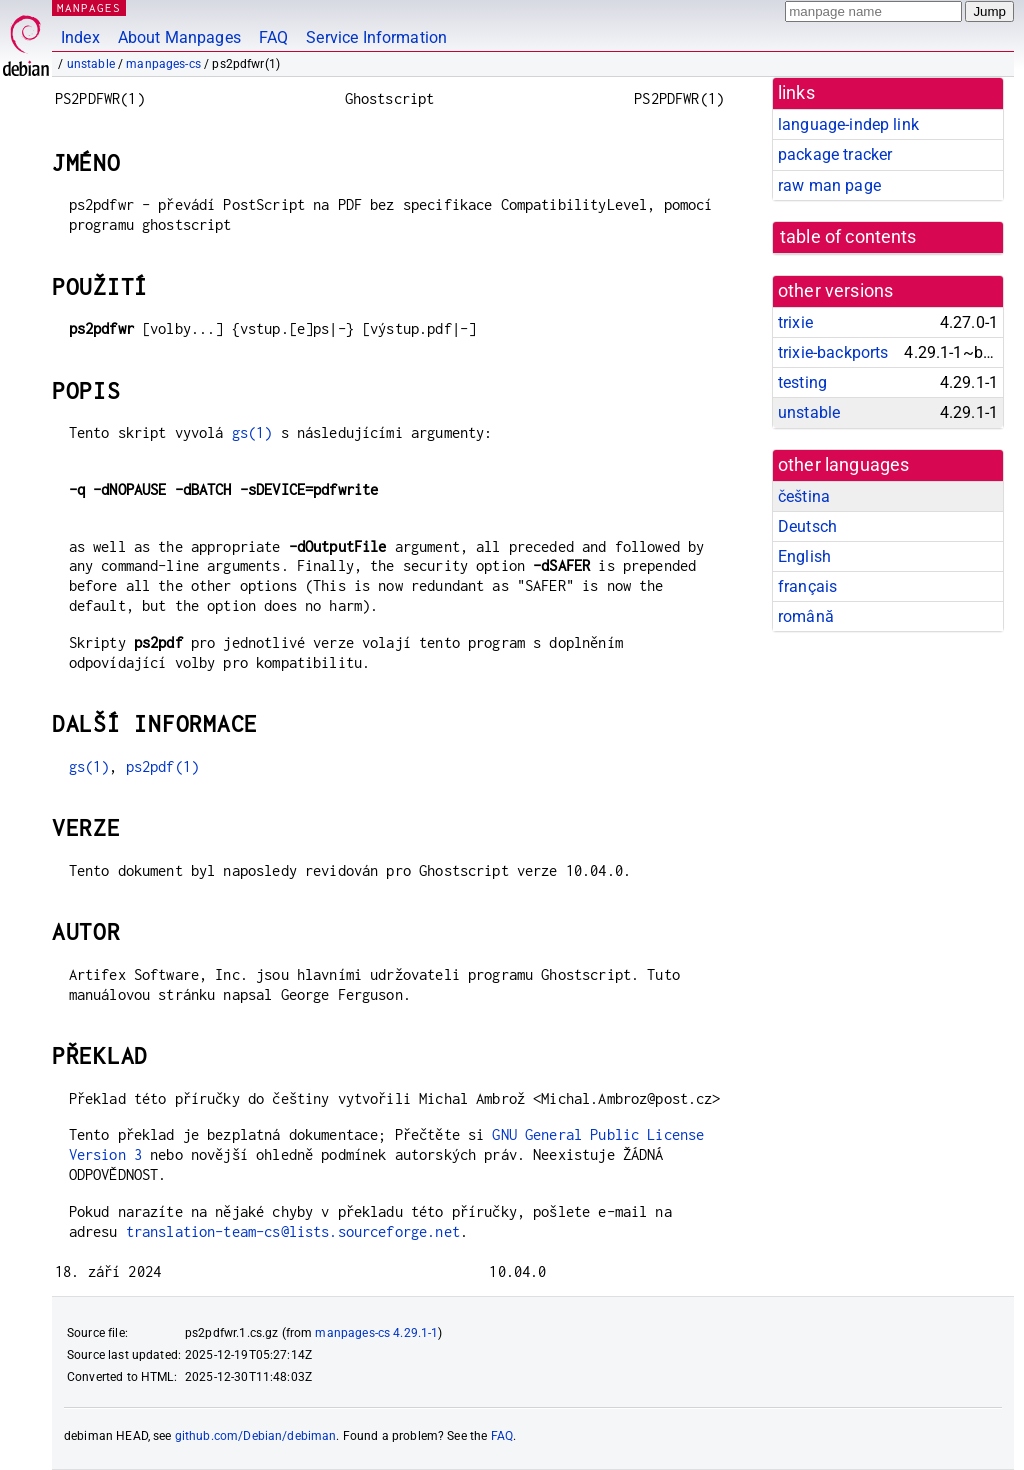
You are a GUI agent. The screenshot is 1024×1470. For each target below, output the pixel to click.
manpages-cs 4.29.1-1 (376, 1333)
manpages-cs (163, 64)
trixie (795, 322)
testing (802, 382)
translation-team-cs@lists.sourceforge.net (293, 1231)
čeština (804, 496)
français (807, 586)
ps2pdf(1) (162, 766)
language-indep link (848, 124)
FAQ (273, 37)
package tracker (835, 154)
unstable (91, 64)
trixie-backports (833, 352)
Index (80, 37)
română (806, 616)
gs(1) (252, 432)
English (804, 556)
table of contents (848, 237)
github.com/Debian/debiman (256, 1436)
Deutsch (807, 526)
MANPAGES (89, 7)
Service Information (376, 37)
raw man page (829, 185)
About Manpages (179, 37)
